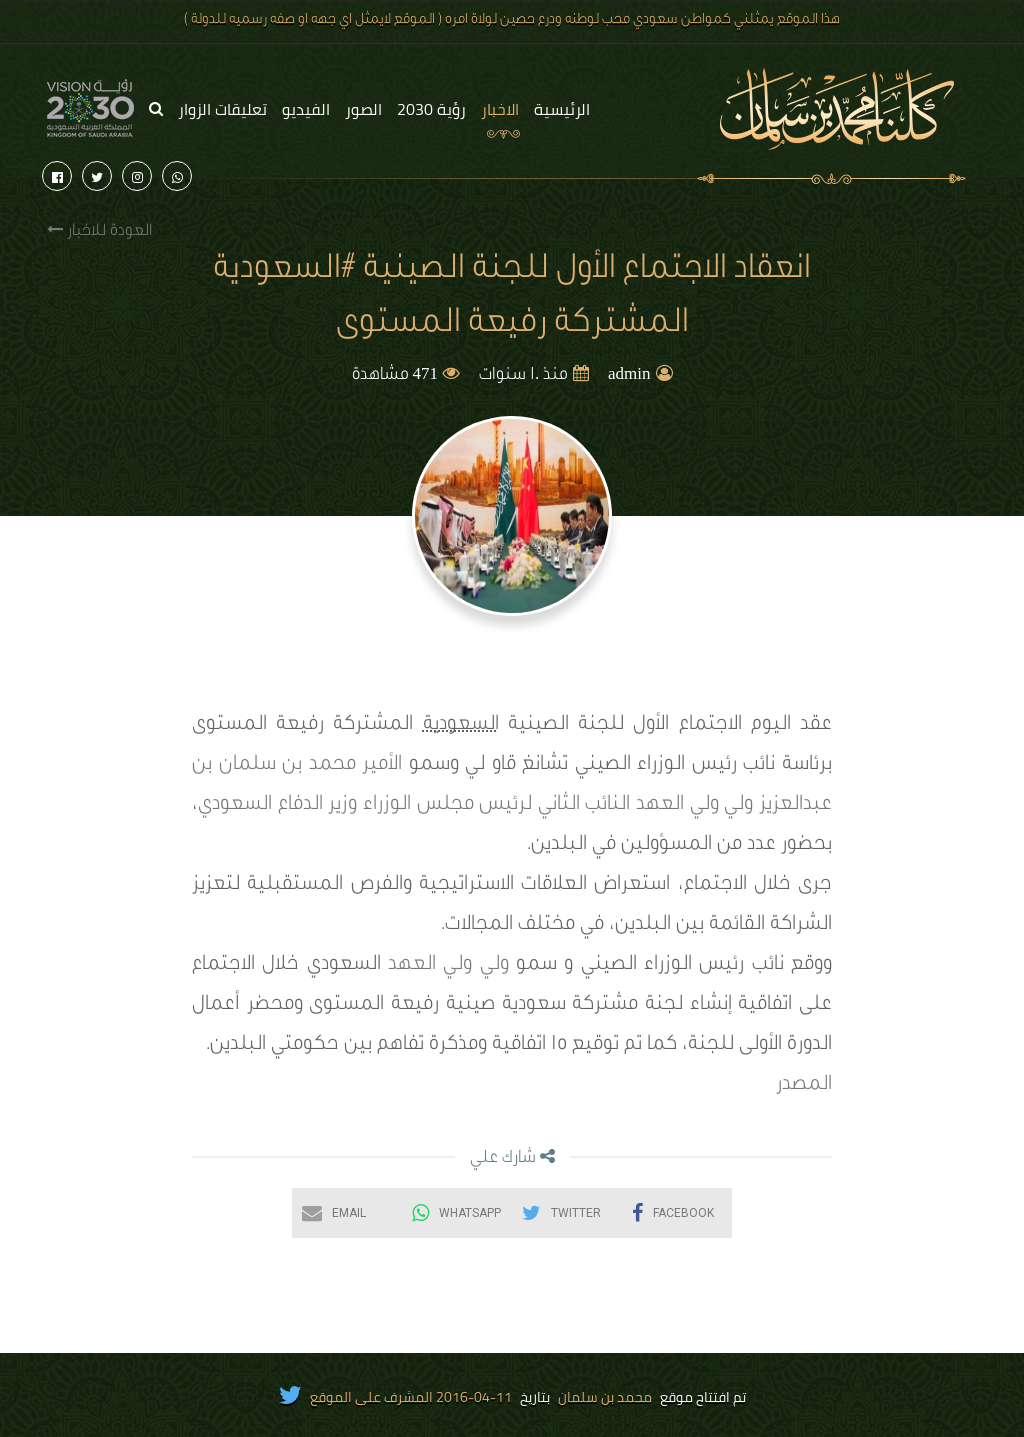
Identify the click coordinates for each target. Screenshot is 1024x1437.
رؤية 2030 (431, 109)
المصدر (804, 1086)
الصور (363, 109)
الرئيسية (562, 109)
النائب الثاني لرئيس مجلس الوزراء (497, 806)
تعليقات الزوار (222, 109)
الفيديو (306, 109)
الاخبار (500, 109)
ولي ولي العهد (694, 806)
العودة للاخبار (99, 230)
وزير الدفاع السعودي (277, 806)
